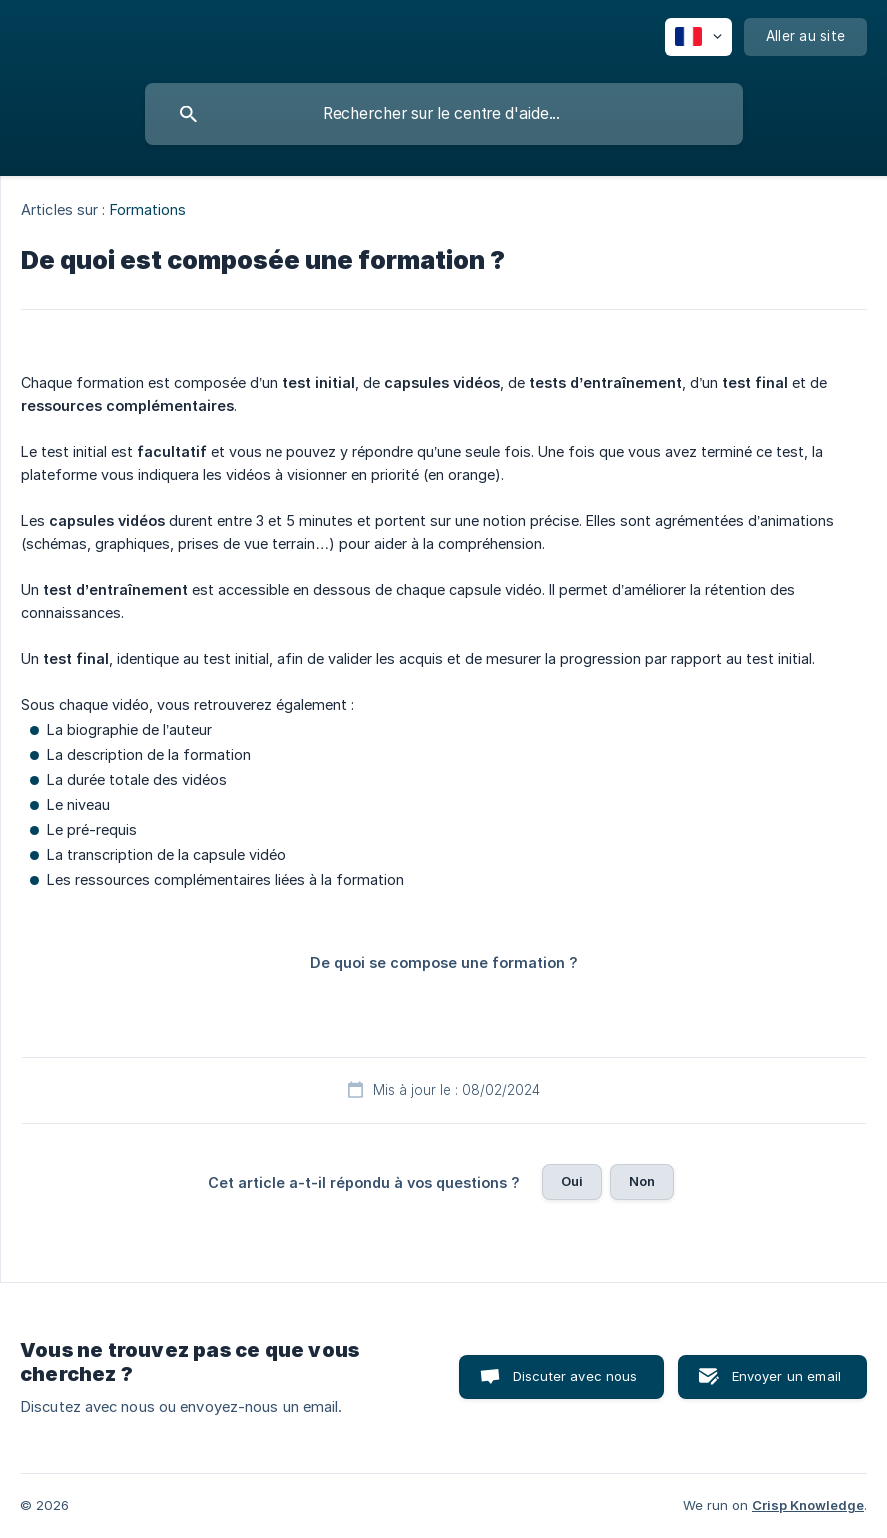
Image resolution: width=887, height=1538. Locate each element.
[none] (698, 37)
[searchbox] (444, 114)
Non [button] (642, 1181)
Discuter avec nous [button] (575, 1376)
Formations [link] (148, 209)
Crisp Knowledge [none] (808, 1505)
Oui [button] (572, 1181)
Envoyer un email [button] (786, 1376)
